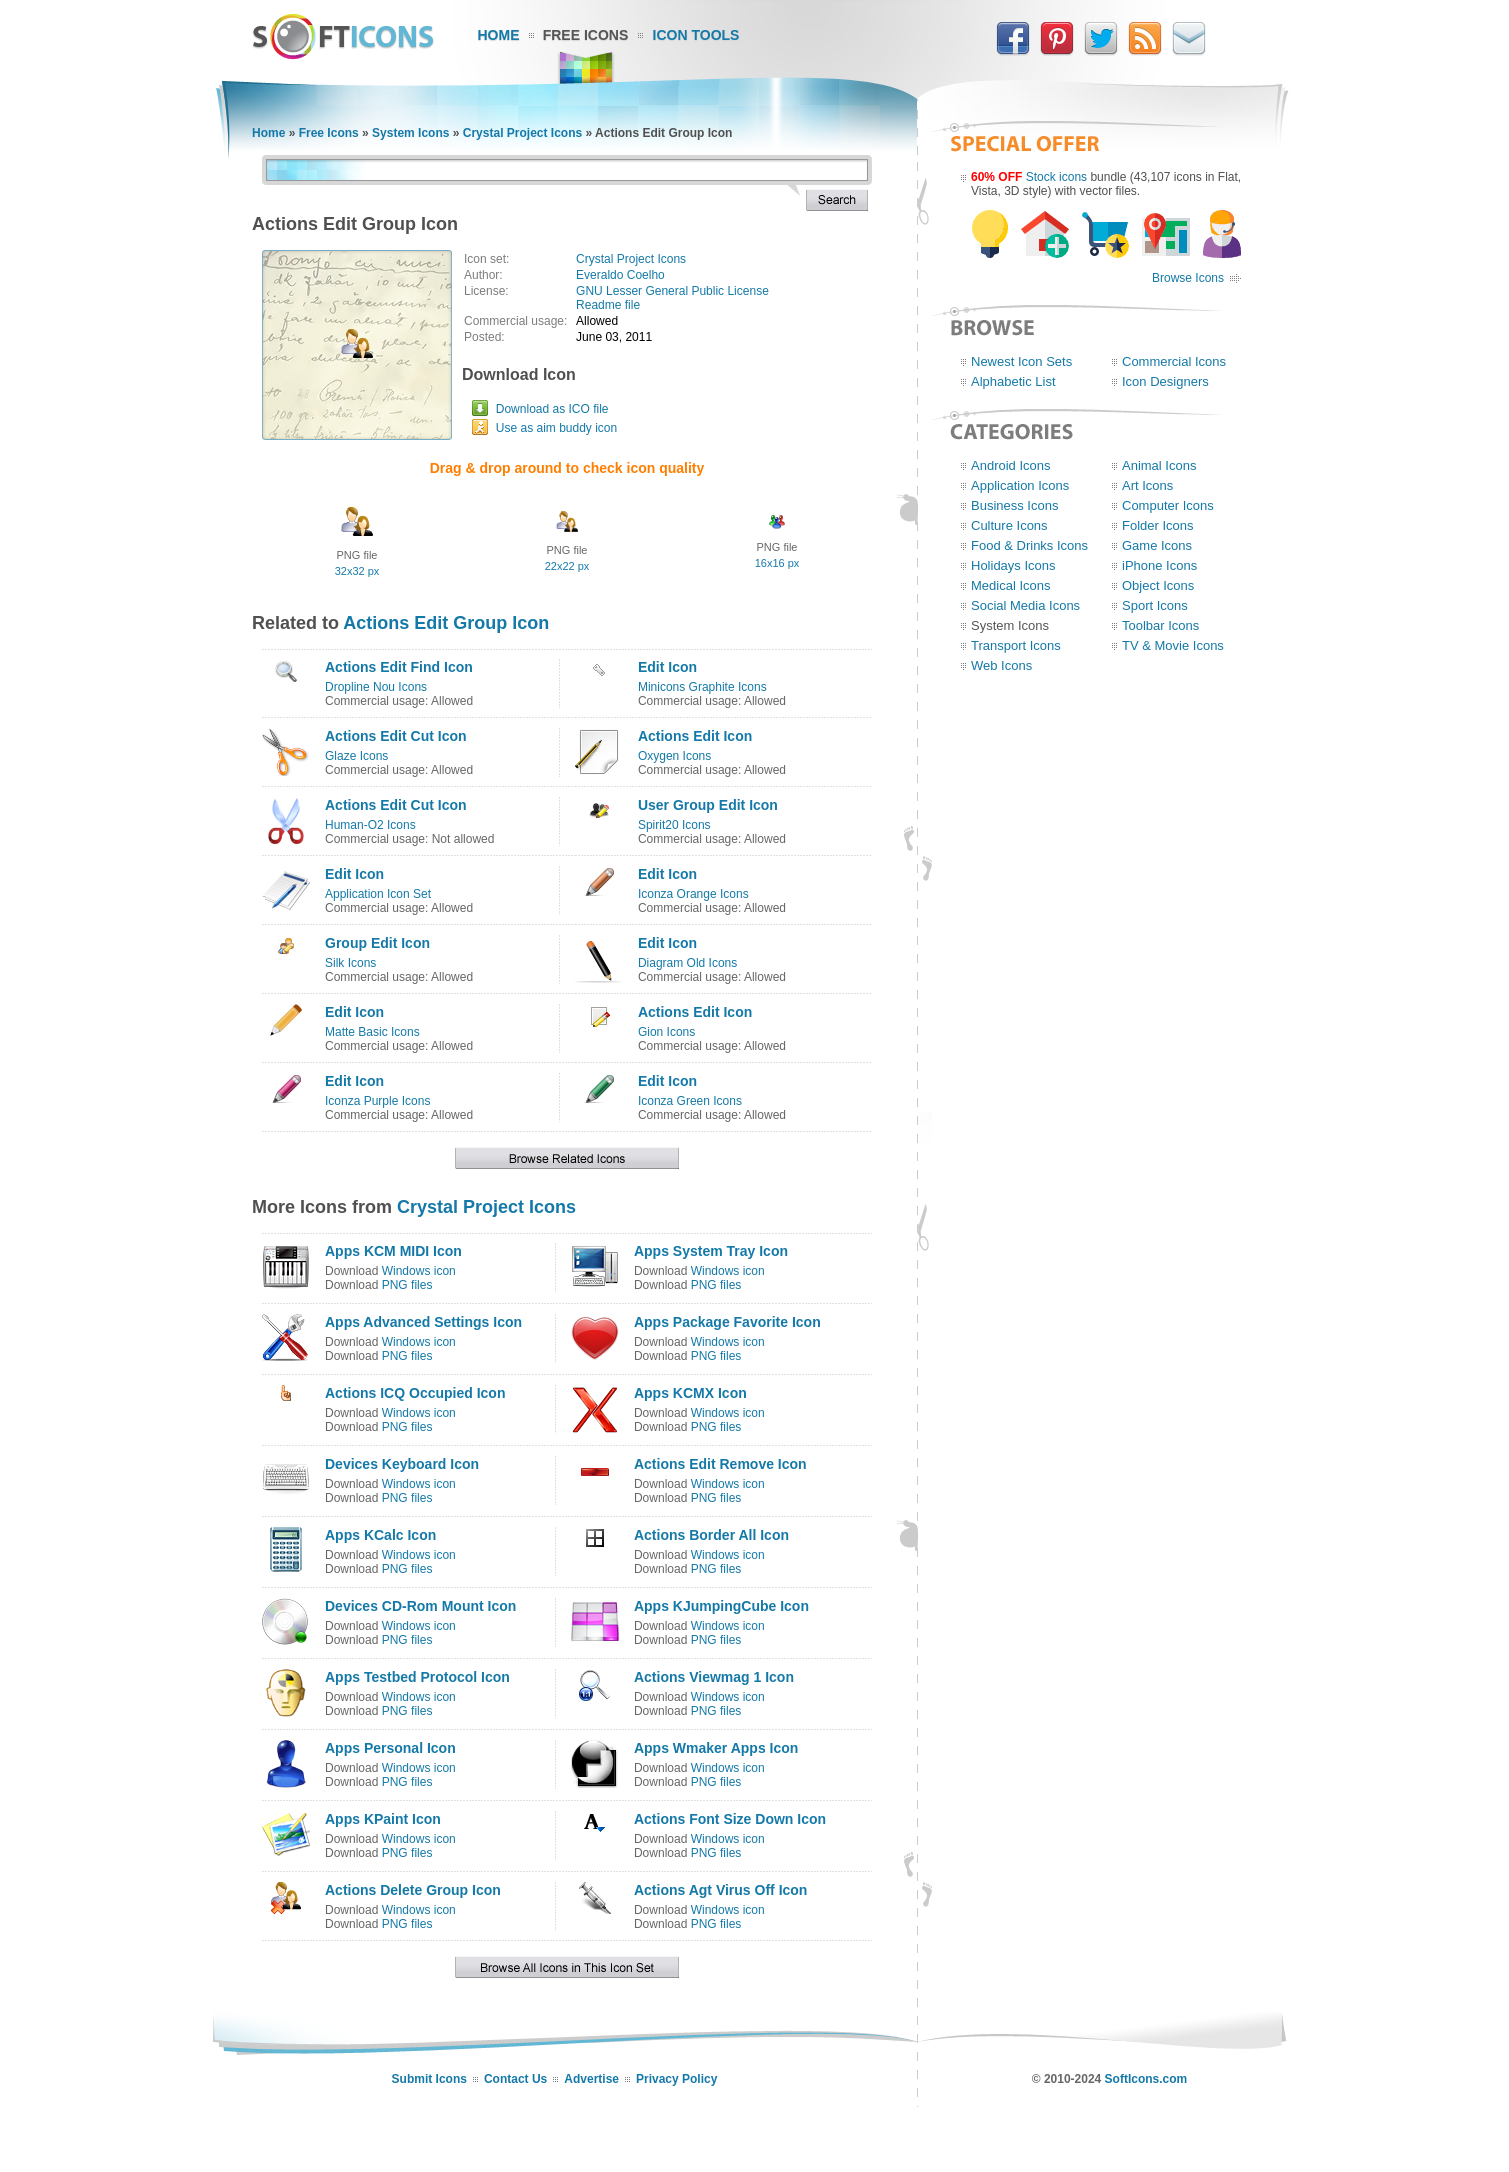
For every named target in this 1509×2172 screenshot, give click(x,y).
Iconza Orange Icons (693, 894)
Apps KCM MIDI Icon (393, 1251)
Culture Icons (1009, 525)
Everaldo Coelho (620, 275)
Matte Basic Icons (372, 1032)
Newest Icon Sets (1021, 361)
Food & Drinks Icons (1029, 545)
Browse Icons (1188, 278)
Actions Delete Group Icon (413, 1890)
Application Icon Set (378, 894)
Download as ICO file (552, 409)
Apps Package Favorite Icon (727, 1322)
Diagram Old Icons (687, 963)
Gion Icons (666, 1032)
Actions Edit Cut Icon (396, 736)
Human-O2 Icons (370, 825)
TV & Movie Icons (1173, 645)
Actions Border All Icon (711, 1535)
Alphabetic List (1013, 381)
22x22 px (567, 566)
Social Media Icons (1025, 605)
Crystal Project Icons (522, 133)
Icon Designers (1165, 381)
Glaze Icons (356, 756)
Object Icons (1158, 585)
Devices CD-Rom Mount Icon (420, 1606)
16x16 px (777, 563)
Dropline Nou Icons (376, 687)
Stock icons (1056, 177)
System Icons (410, 133)
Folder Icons (1158, 525)
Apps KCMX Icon (690, 1393)
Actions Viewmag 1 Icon (714, 1677)
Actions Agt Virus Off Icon (720, 1890)
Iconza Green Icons (690, 1101)
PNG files (407, 1285)
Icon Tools (696, 35)
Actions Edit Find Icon (399, 667)
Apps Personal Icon (390, 1748)
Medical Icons (1010, 585)
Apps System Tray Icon (711, 1251)
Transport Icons (1016, 645)
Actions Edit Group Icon (446, 623)
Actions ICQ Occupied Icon (415, 1393)
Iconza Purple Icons (377, 1101)
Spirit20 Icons (674, 825)
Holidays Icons (1013, 565)
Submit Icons (429, 2079)
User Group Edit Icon (708, 805)
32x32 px (357, 571)
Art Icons (1147, 485)
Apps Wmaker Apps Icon (716, 1748)
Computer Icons (1168, 505)
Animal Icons (1159, 465)
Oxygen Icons (674, 756)
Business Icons (1014, 505)
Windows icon (419, 1271)
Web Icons (1001, 665)
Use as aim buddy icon (556, 428)
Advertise (591, 2079)
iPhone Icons (1159, 565)
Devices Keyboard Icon (402, 1464)
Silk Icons (350, 963)
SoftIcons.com (1146, 2079)
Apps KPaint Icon (383, 1819)
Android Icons (1011, 465)
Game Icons (1157, 545)
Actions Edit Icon (695, 736)
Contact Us (515, 2079)
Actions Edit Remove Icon (720, 1464)
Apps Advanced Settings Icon (423, 1322)
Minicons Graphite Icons (702, 687)
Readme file (608, 305)
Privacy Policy (676, 2079)
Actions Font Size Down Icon (730, 1819)
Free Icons (586, 35)
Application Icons (1020, 485)
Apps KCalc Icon (380, 1535)
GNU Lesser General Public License (672, 291)
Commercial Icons (1174, 361)
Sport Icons (1155, 605)
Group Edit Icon (377, 943)
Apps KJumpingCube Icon (721, 1606)
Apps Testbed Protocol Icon (417, 1677)
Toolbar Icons (1160, 625)
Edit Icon (667, 667)
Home (499, 35)
